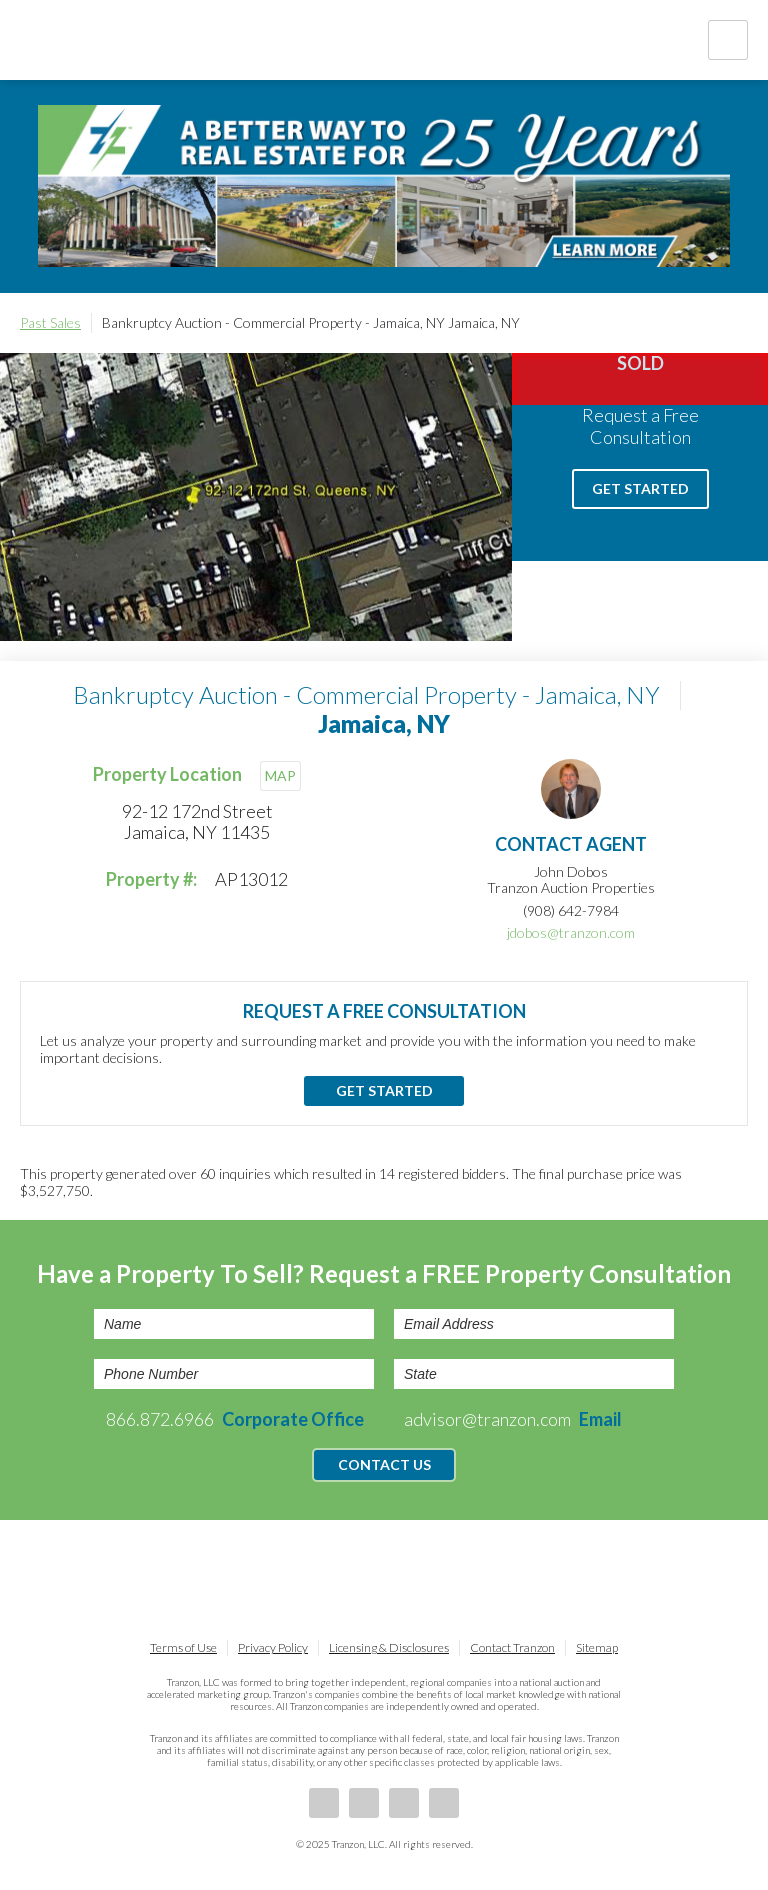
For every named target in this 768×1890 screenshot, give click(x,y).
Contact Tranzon (512, 1647)
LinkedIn (364, 1803)
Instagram (444, 1803)
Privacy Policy (273, 1647)
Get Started (640, 488)
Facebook (324, 1803)
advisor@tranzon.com (513, 1419)
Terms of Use (183, 1647)
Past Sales (50, 322)
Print (738, 323)
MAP (280, 775)
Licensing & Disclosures (389, 1647)
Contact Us (384, 1464)
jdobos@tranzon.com (571, 932)
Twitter (404, 1803)
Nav (728, 40)
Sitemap (597, 1647)
